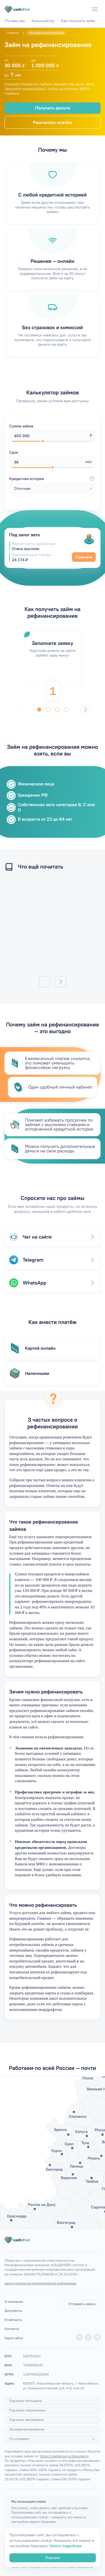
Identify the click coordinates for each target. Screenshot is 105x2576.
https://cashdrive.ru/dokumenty (64, 2456)
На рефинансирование (27, 2429)
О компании (13, 2302)
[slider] (43, 441)
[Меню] (95, 9)
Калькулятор (43, 20)
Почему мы (15, 20)
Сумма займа (21, 426)
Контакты (11, 2329)
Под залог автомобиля (26, 2420)
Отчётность (13, 2320)
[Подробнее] (93, 2439)
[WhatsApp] (72, 9)
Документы (13, 2311)
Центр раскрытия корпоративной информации (40, 2283)
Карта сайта (13, 2338)
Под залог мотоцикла (25, 2401)
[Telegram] (61, 9)
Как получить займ (78, 20)
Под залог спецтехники (27, 2410)
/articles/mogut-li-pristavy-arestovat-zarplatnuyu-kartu (52, 926)
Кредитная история (52, 479)
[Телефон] (83, 9)
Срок (13, 452)
